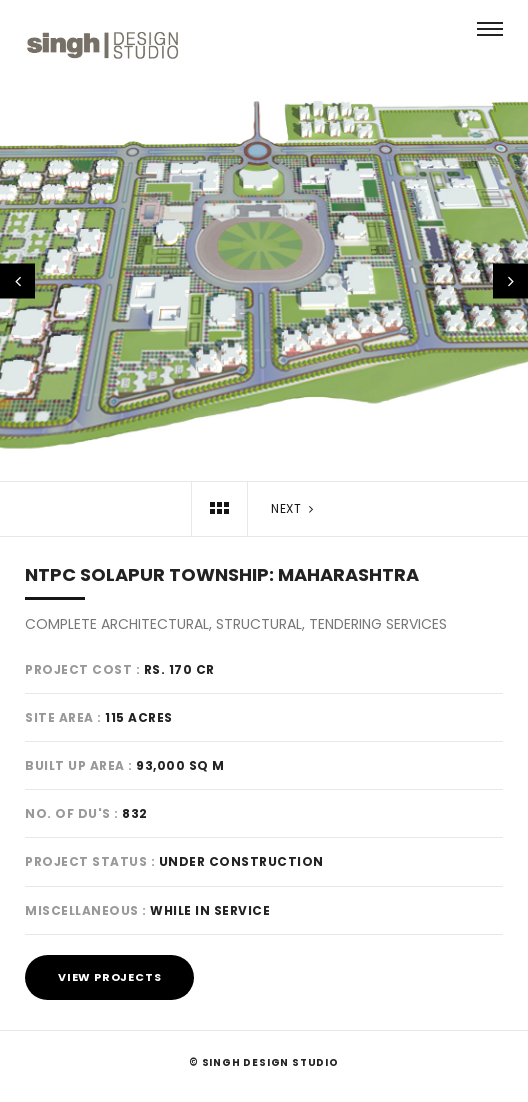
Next (294, 508)
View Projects (109, 977)
